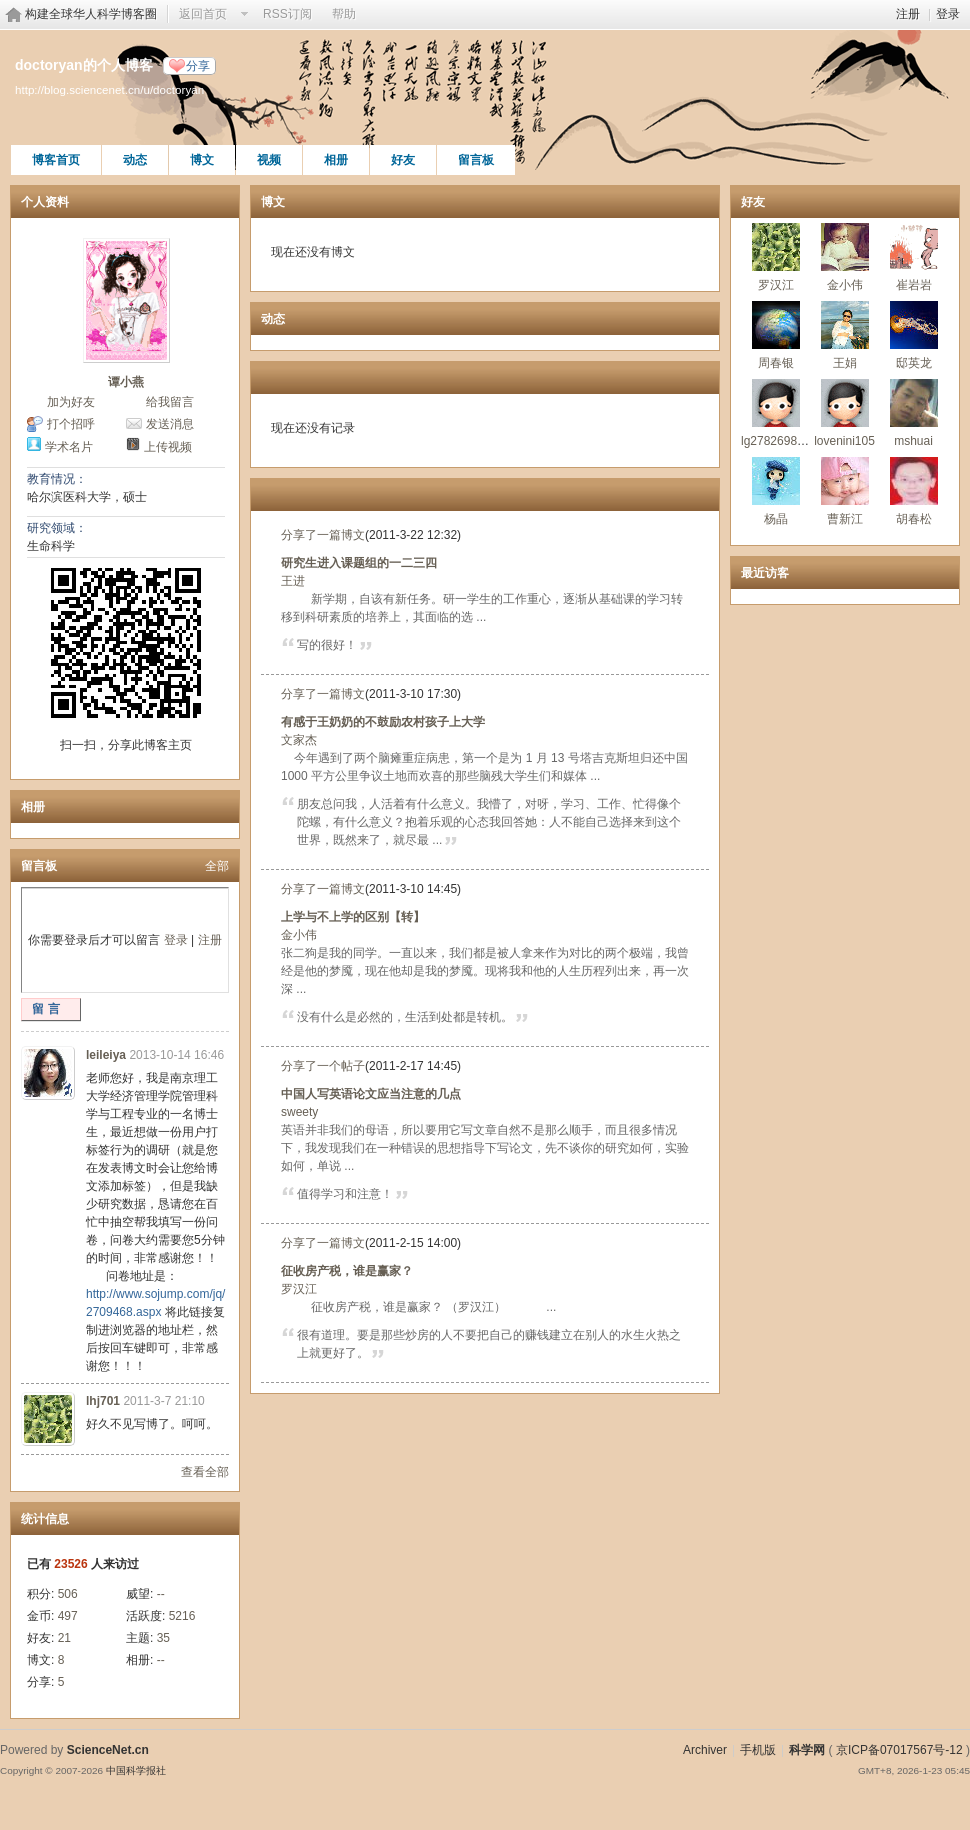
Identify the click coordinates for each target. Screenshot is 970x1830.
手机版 (758, 1750)
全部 (217, 866)
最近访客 (765, 573)
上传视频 (168, 447)
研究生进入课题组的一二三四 (359, 563)
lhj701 (103, 1401)
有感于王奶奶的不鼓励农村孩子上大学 (383, 722)
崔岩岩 (914, 285)
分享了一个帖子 (323, 1066)
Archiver (705, 1750)
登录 (948, 14)
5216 (182, 1616)
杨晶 (776, 519)
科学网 (807, 1750)
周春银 (776, 363)
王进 (293, 581)
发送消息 (170, 424)
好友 (403, 160)
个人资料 (45, 202)
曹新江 (845, 519)
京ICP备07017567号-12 (899, 1750)
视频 (269, 160)
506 (68, 1594)
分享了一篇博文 (323, 535)
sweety (299, 1112)
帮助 (344, 14)
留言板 (476, 160)
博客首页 (56, 160)
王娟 (845, 363)
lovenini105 (844, 441)
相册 (336, 160)
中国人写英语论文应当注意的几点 (371, 1094)
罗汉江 (299, 1289)
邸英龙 (914, 363)
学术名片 (69, 447)
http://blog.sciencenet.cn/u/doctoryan (109, 89)
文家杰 (299, 740)
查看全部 (205, 1472)
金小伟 (299, 935)
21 (64, 1638)
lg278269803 (775, 441)
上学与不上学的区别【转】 (353, 917)
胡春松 (914, 519)
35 (163, 1638)
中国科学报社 (136, 1770)
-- (161, 1594)
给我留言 (170, 402)
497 (68, 1616)
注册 (908, 14)
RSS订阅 (287, 14)
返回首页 (203, 14)
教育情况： (57, 479)
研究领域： (57, 528)
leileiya (106, 1055)
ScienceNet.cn (108, 1750)
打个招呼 (71, 424)
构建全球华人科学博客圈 (91, 14)
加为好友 (71, 402)
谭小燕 (126, 382)
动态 (135, 160)
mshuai (913, 441)
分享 (198, 66)
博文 (202, 160)
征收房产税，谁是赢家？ (347, 1271)
